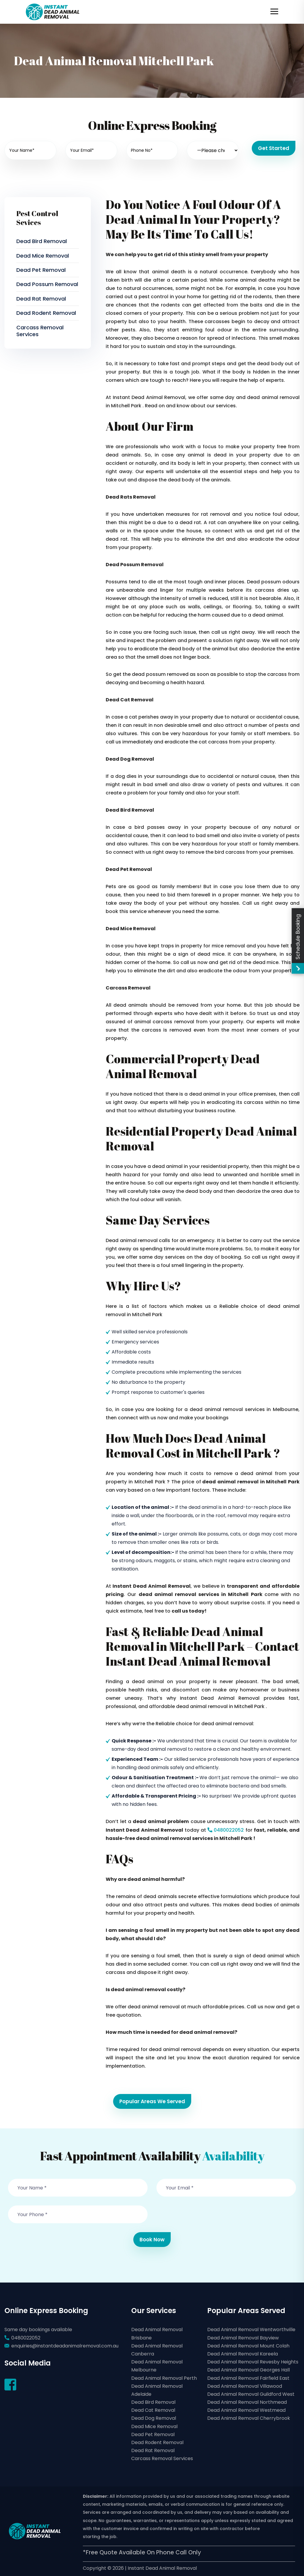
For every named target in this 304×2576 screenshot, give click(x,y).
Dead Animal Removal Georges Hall (248, 2369)
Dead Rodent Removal (46, 313)
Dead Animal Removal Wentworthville (251, 2329)
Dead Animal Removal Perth (164, 2378)
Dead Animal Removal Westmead (246, 2410)
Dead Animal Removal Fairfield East (248, 2378)
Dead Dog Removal (153, 2418)
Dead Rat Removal (41, 298)
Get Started (273, 148)
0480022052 (225, 1830)
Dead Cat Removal (153, 2410)
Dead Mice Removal (42, 255)
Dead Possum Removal (47, 284)
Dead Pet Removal (41, 270)
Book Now (152, 2239)
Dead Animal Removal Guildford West (250, 2394)
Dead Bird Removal (41, 241)
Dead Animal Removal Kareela (242, 2353)
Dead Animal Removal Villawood (244, 2386)
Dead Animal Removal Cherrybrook (248, 2418)
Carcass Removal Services (40, 331)
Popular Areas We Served (152, 2101)
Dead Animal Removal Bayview (243, 2337)
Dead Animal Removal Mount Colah (248, 2345)
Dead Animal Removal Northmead (247, 2402)
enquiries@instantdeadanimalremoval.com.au (64, 2345)
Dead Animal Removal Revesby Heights (252, 2361)
